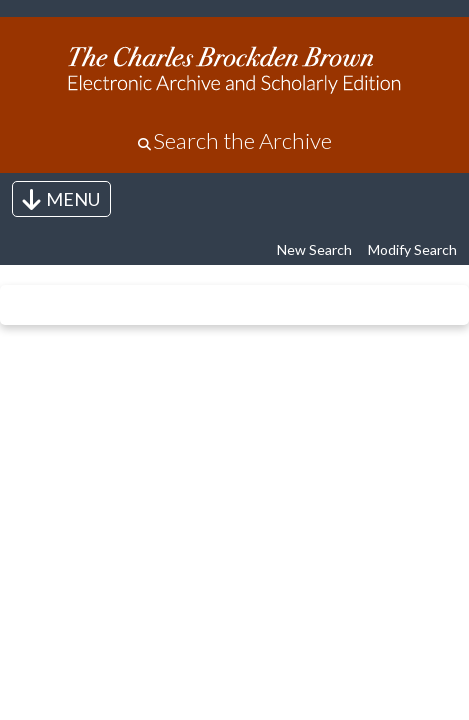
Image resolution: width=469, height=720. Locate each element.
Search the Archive (242, 140)
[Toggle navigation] (61, 199)
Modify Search (412, 249)
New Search (314, 249)
